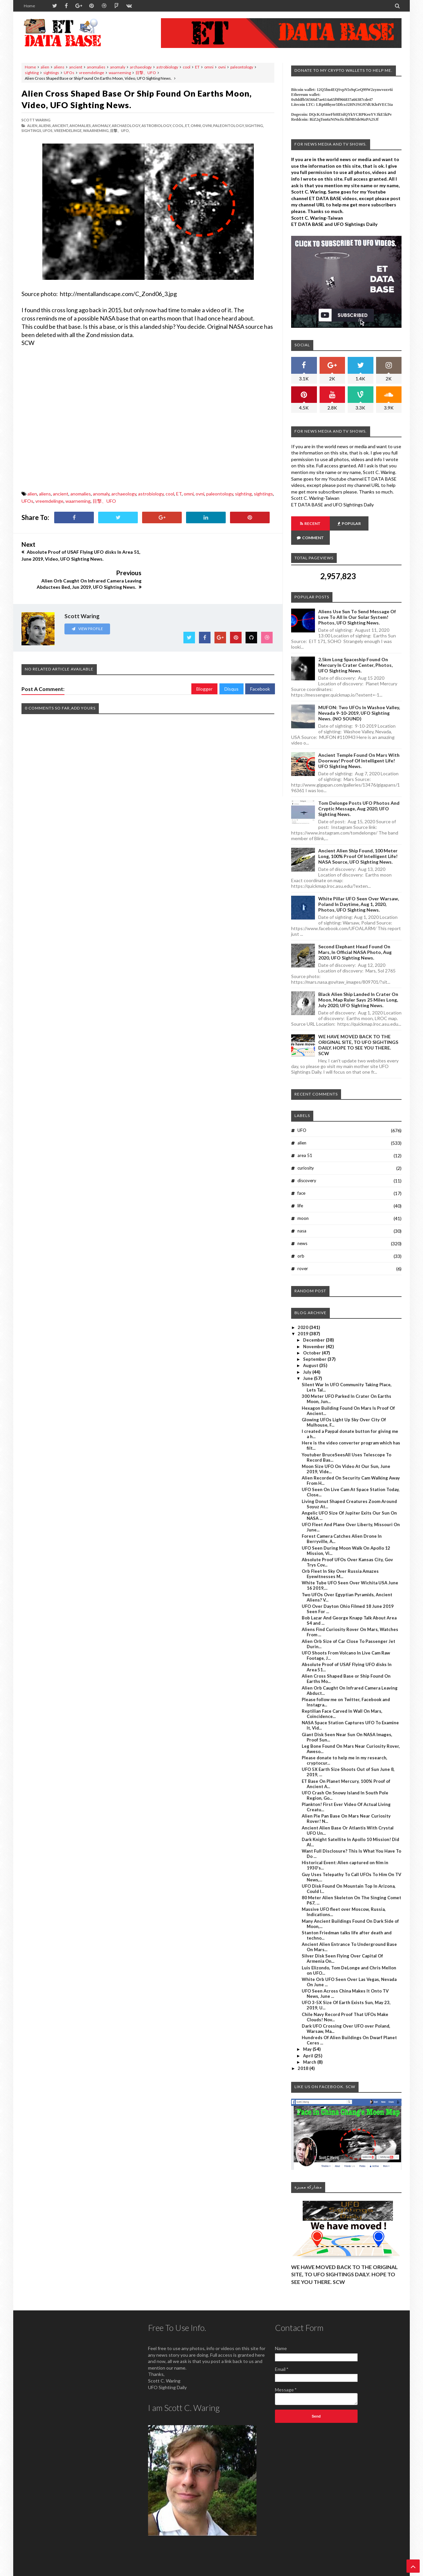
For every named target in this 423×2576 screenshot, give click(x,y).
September (315, 1345)
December (314, 1325)
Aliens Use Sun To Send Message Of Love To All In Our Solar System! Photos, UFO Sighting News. (357, 602)
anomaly (117, 66)
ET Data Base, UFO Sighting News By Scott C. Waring (66, 2570)
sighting (32, 72)
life (300, 1191)
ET (197, 66)
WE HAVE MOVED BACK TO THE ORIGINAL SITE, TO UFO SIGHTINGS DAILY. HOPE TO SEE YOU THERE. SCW (358, 1030)
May (308, 2035)
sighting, (254, 125)
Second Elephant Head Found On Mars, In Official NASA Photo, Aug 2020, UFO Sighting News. (355, 937)
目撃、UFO (145, 72)
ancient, (60, 125)
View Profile (87, 600)
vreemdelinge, (68, 130)
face (301, 1178)
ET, (187, 125)
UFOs (69, 72)
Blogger (204, 660)
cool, (178, 125)
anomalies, (80, 125)
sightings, (31, 130)
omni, (196, 125)
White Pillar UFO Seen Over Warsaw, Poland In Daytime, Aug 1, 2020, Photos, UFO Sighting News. (358, 889)
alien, (32, 125)
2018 (303, 2054)
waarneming (120, 72)
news (302, 1229)
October (312, 1338)
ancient (75, 66)
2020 (303, 1313)
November (314, 1332)
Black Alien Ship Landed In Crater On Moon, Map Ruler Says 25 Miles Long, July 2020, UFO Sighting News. (358, 985)
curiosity (305, 1153)
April (308, 2041)
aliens (59, 66)
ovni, (207, 125)
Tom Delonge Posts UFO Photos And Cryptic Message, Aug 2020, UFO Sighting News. (359, 794)
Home (29, 5)
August (311, 1351)
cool (186, 66)
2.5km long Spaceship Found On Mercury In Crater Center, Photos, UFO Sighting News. (355, 650)
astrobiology (167, 66)
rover (302, 1254)
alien (45, 66)
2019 (303, 1319)
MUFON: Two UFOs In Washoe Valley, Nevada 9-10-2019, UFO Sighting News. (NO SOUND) (359, 698)
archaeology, (126, 125)
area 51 (304, 1141)
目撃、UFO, (120, 130)
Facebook (260, 660)
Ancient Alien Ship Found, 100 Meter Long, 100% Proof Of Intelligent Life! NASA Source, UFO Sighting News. (358, 842)
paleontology (241, 66)
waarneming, (96, 130)
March (310, 2047)
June (308, 1364)
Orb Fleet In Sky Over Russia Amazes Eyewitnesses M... (340, 1559)
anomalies (96, 66)
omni (208, 66)
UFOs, (48, 130)
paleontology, (229, 125)
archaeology (141, 66)
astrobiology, (156, 125)
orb (300, 1241)
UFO (301, 1116)
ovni (222, 66)
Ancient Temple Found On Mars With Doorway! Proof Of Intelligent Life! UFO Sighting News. (359, 746)
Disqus (231, 660)
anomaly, (101, 125)
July (307, 1357)
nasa (301, 1216)
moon (303, 1204)
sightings (51, 72)
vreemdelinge (91, 72)
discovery (306, 1166)
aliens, (45, 125)
